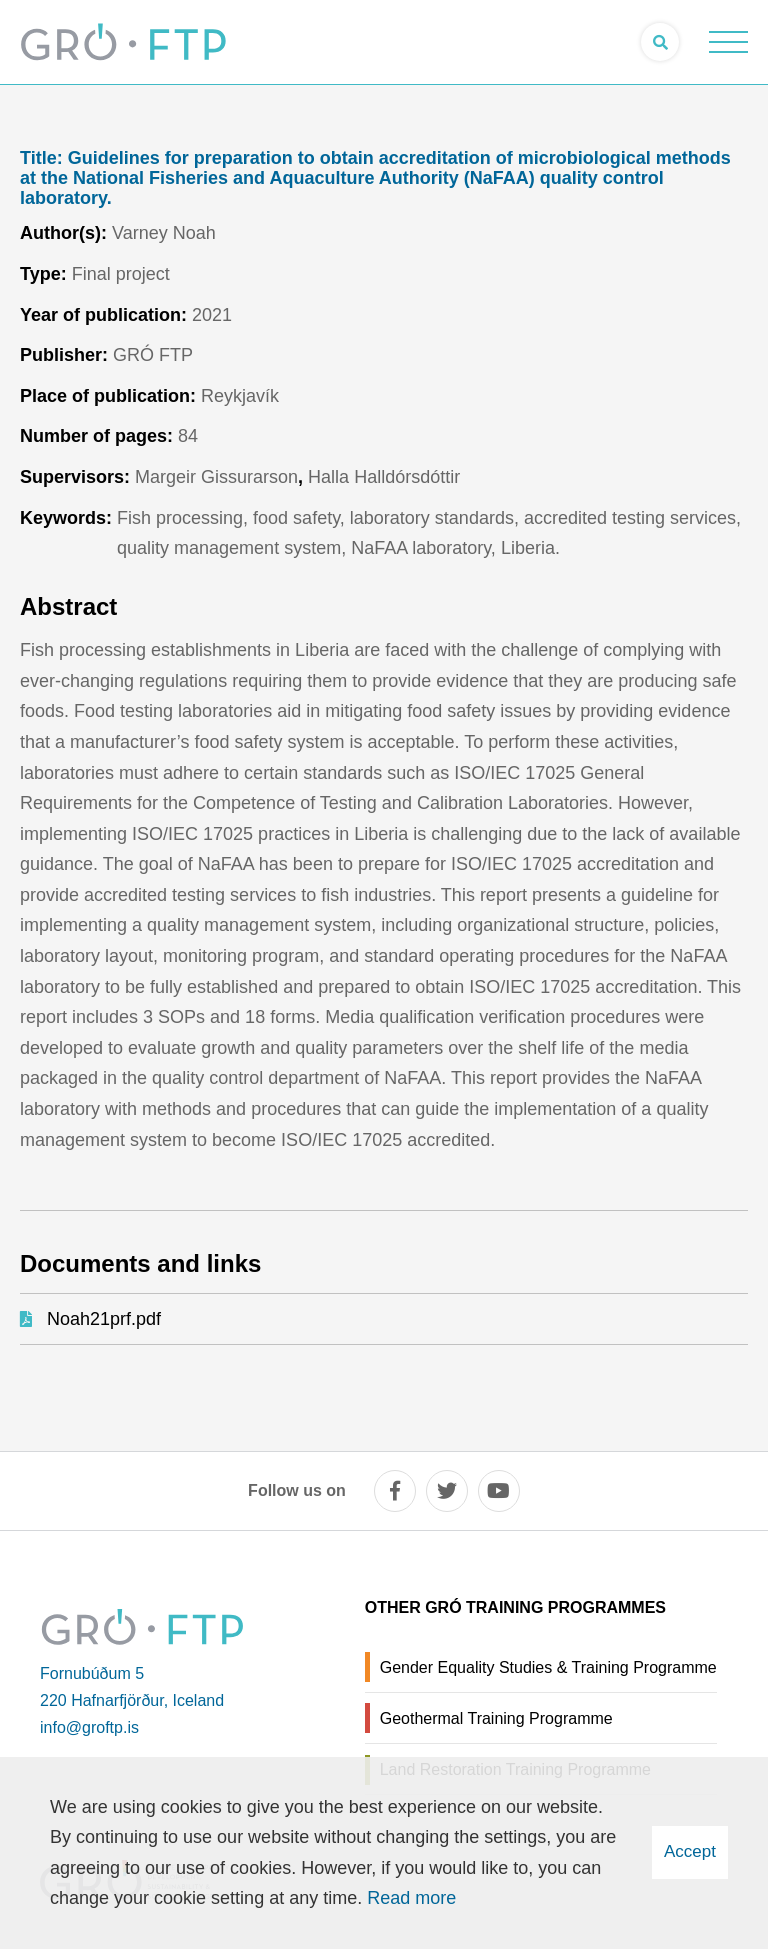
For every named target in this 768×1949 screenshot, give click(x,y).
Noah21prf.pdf (104, 1319)
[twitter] (447, 1491)
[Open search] (660, 42)
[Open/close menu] (728, 42)
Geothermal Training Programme (496, 1718)
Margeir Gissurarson (216, 477)
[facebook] (395, 1491)
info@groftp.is (89, 1727)
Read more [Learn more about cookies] (411, 1898)
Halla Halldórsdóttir (384, 477)
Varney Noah (164, 233)
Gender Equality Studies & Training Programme (548, 1667)
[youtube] (499, 1491)
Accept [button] (690, 1851)
